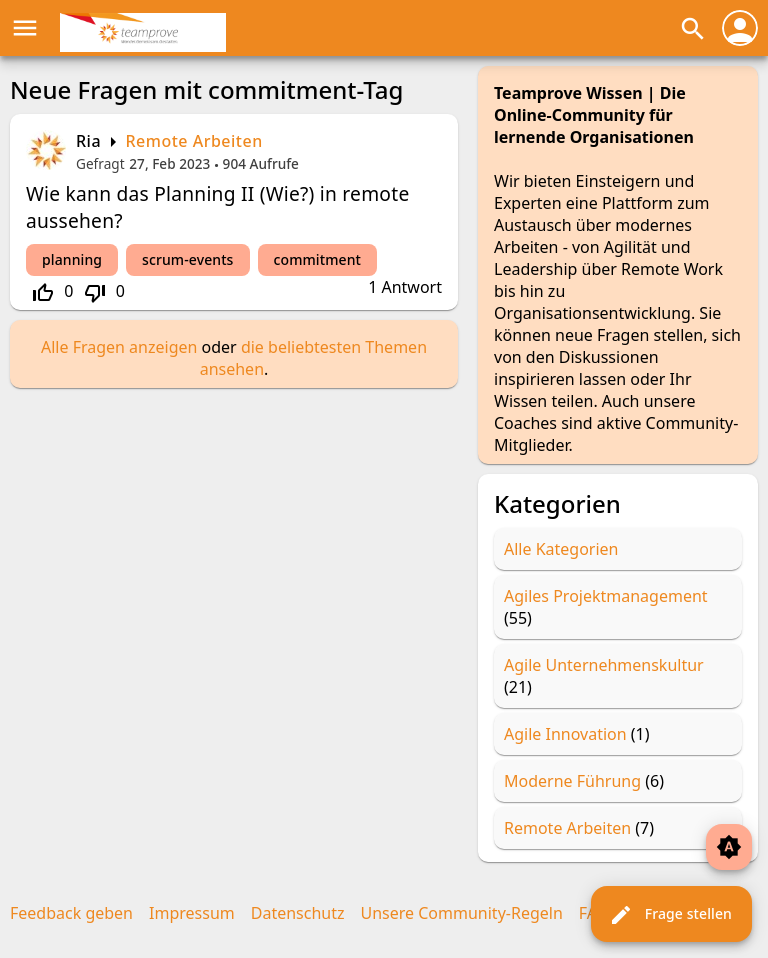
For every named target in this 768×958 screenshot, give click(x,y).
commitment (318, 259)
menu (25, 28)
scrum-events (187, 259)
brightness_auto (729, 847)
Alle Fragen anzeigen (119, 347)
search (693, 29)
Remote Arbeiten (193, 141)
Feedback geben (71, 913)
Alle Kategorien (561, 549)
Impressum (192, 913)
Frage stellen (670, 915)
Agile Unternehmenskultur (604, 665)
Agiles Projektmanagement (606, 596)
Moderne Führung (572, 781)
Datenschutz (298, 913)
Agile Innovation (565, 734)
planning (72, 259)
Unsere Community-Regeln (462, 913)
